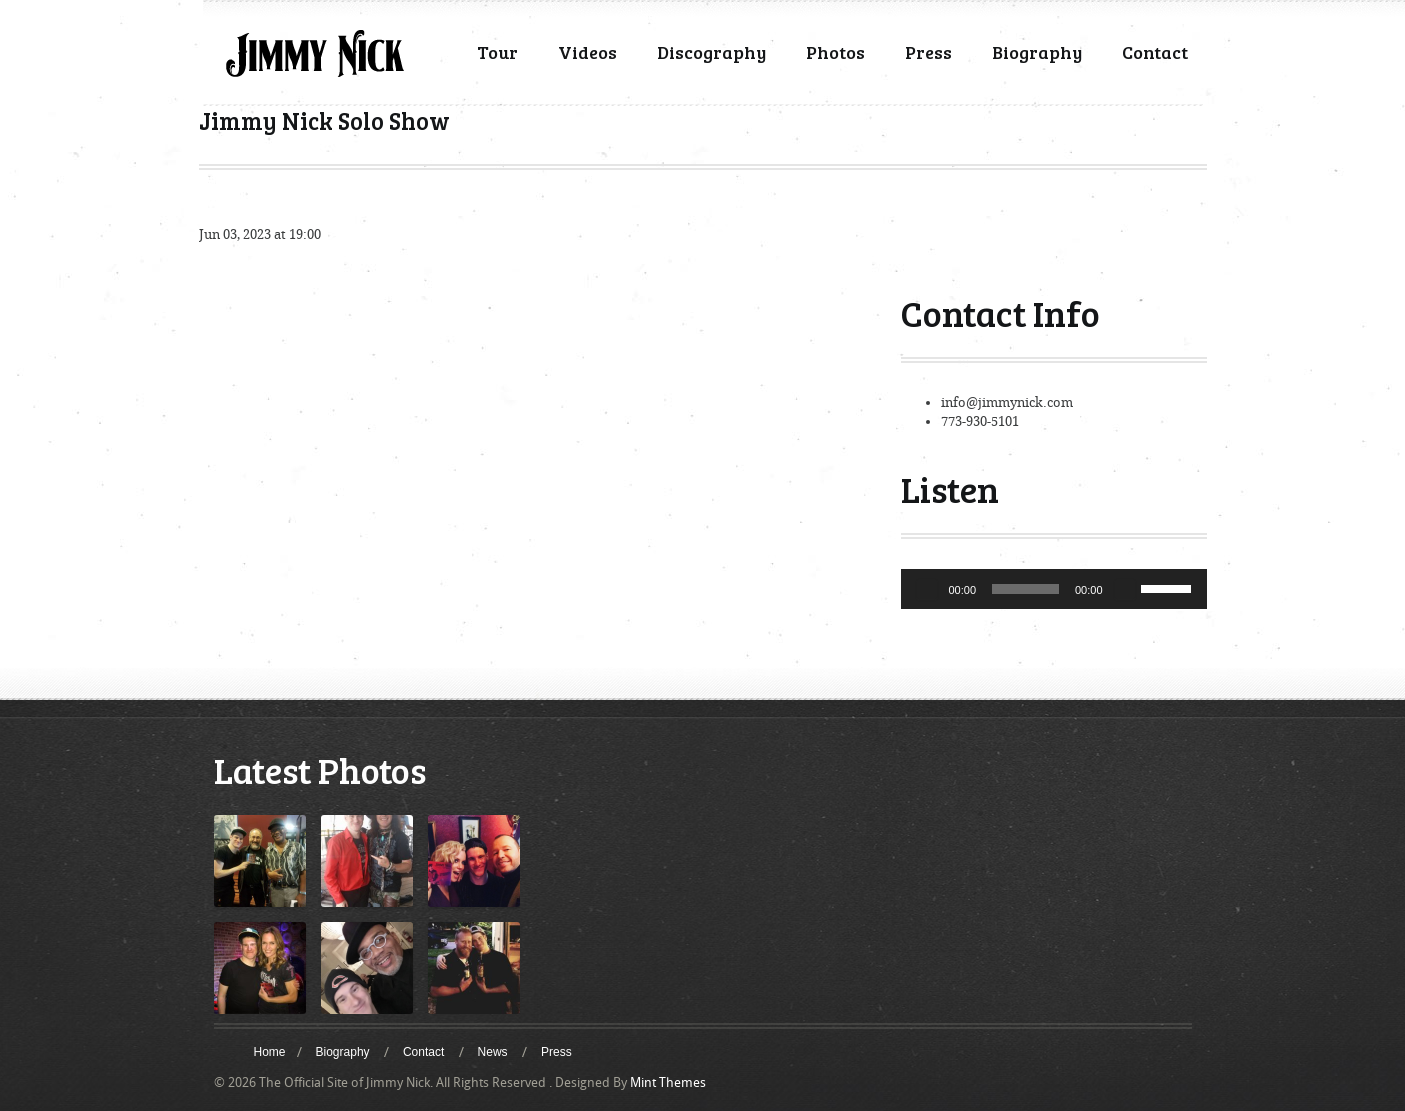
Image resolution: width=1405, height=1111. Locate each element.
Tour (497, 52)
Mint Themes (668, 1082)
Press (928, 52)
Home (270, 1052)
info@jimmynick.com (1007, 402)
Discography (711, 52)
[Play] (927, 589)
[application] (1054, 589)
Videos (587, 52)
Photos (835, 52)
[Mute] (1125, 589)
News (493, 1052)
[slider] (1025, 589)
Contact (1155, 52)
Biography (1037, 52)
